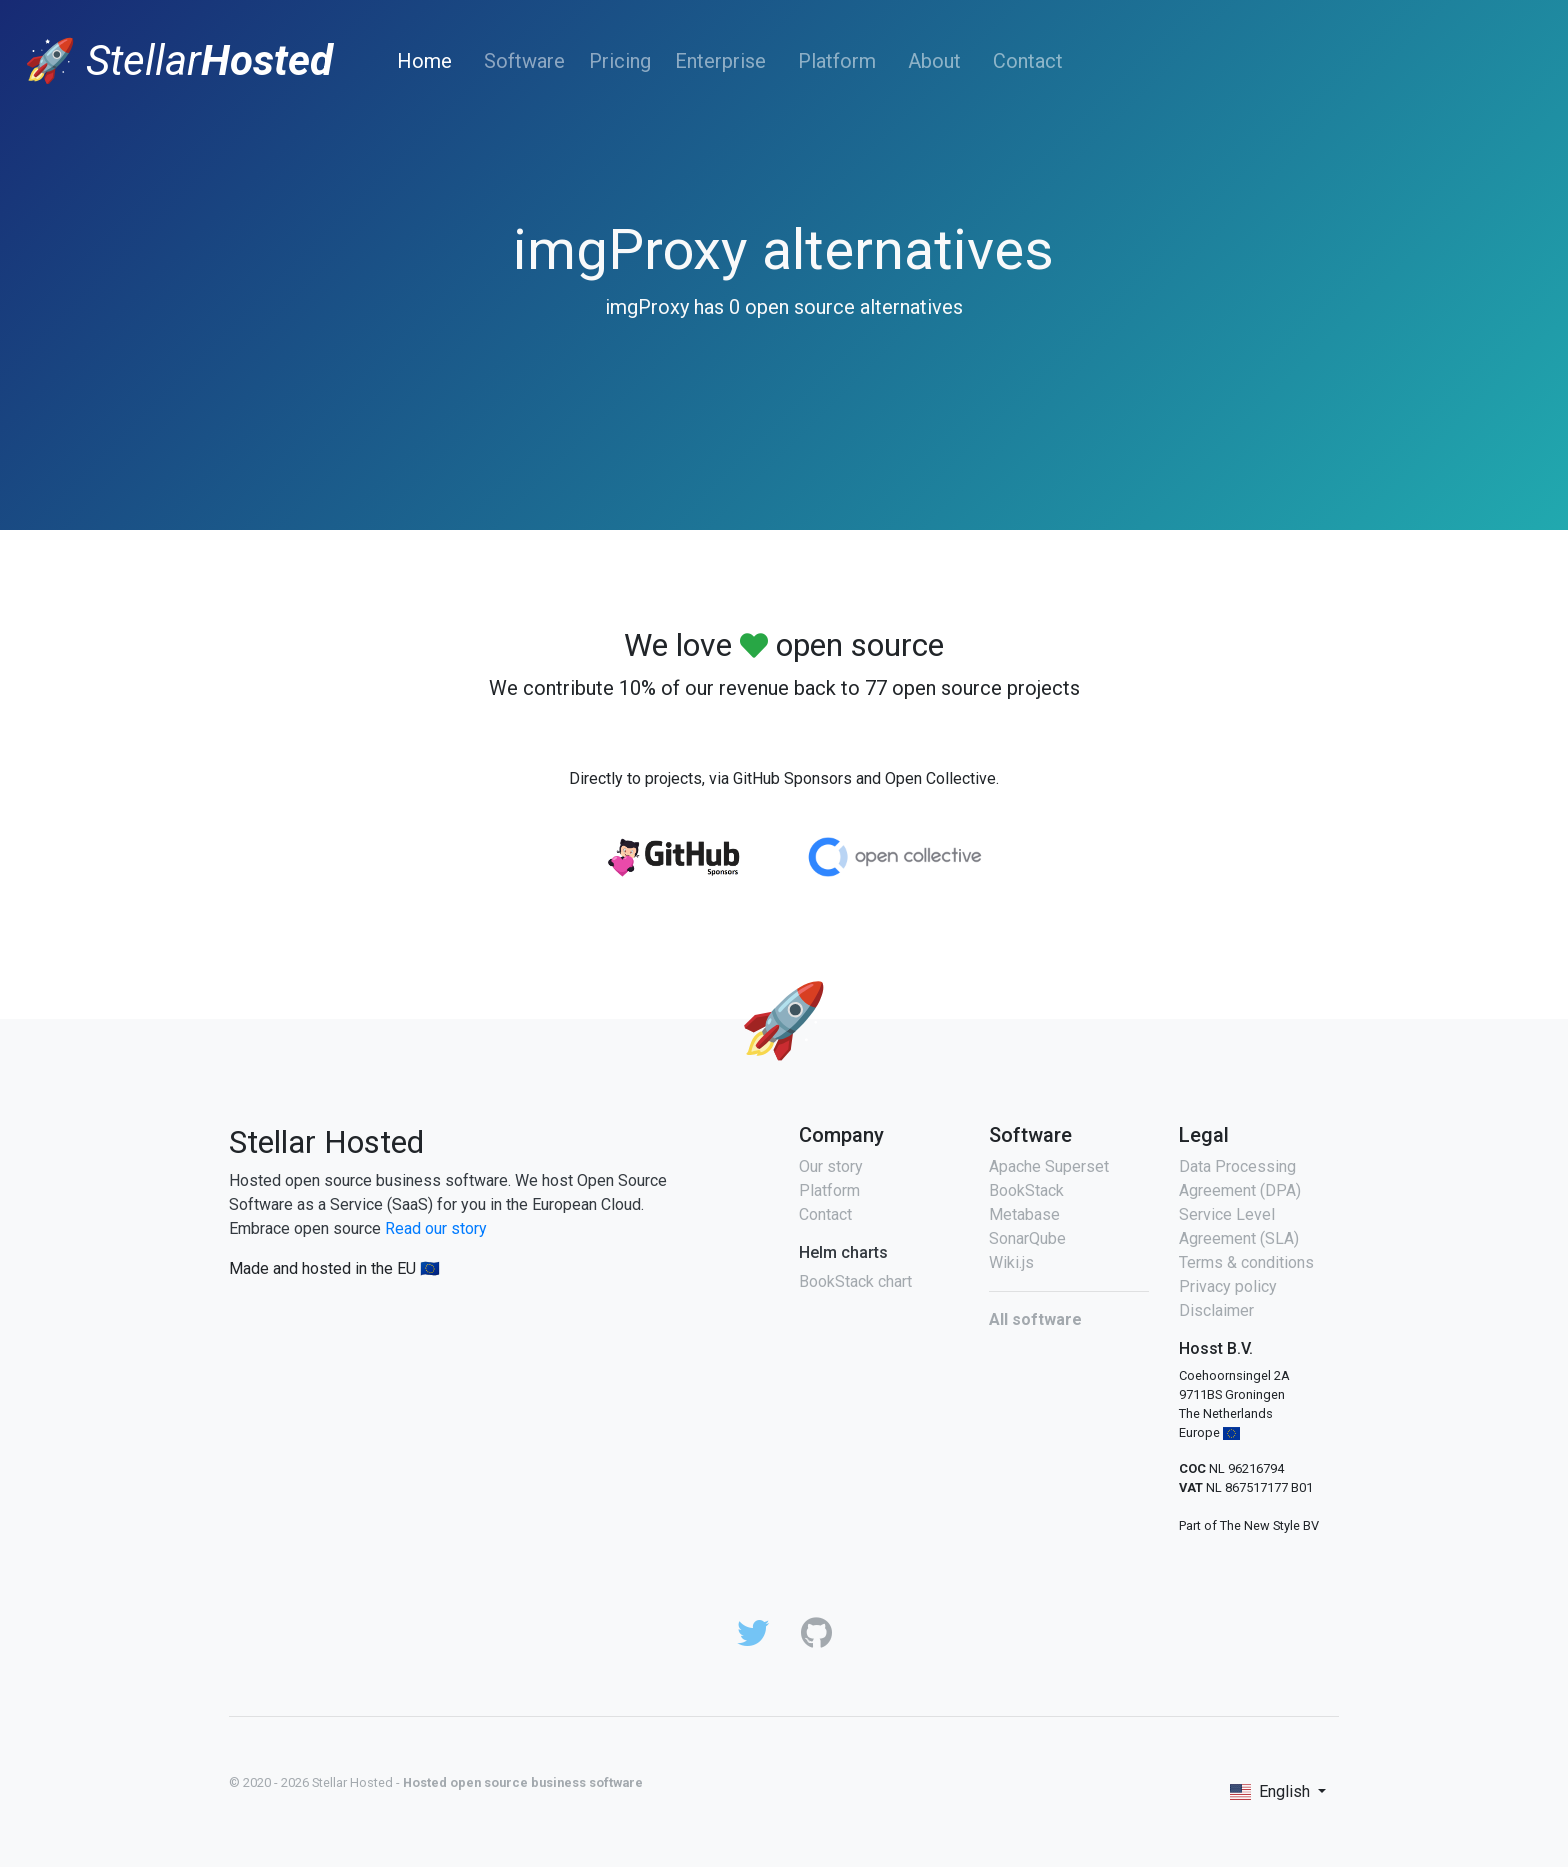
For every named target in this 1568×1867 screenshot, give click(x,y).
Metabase (1024, 1214)
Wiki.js (1011, 1262)
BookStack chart (855, 1281)
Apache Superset (1049, 1166)
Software (524, 61)
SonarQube (1027, 1238)
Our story (831, 1166)
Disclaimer (1216, 1310)
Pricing (620, 61)
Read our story (436, 1228)
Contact (1028, 61)
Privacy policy (1228, 1286)
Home (428, 60)
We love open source (784, 645)
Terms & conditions (1246, 1262)
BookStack (1026, 1190)
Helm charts (843, 1252)
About (934, 61)
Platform (837, 61)
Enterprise (720, 61)
